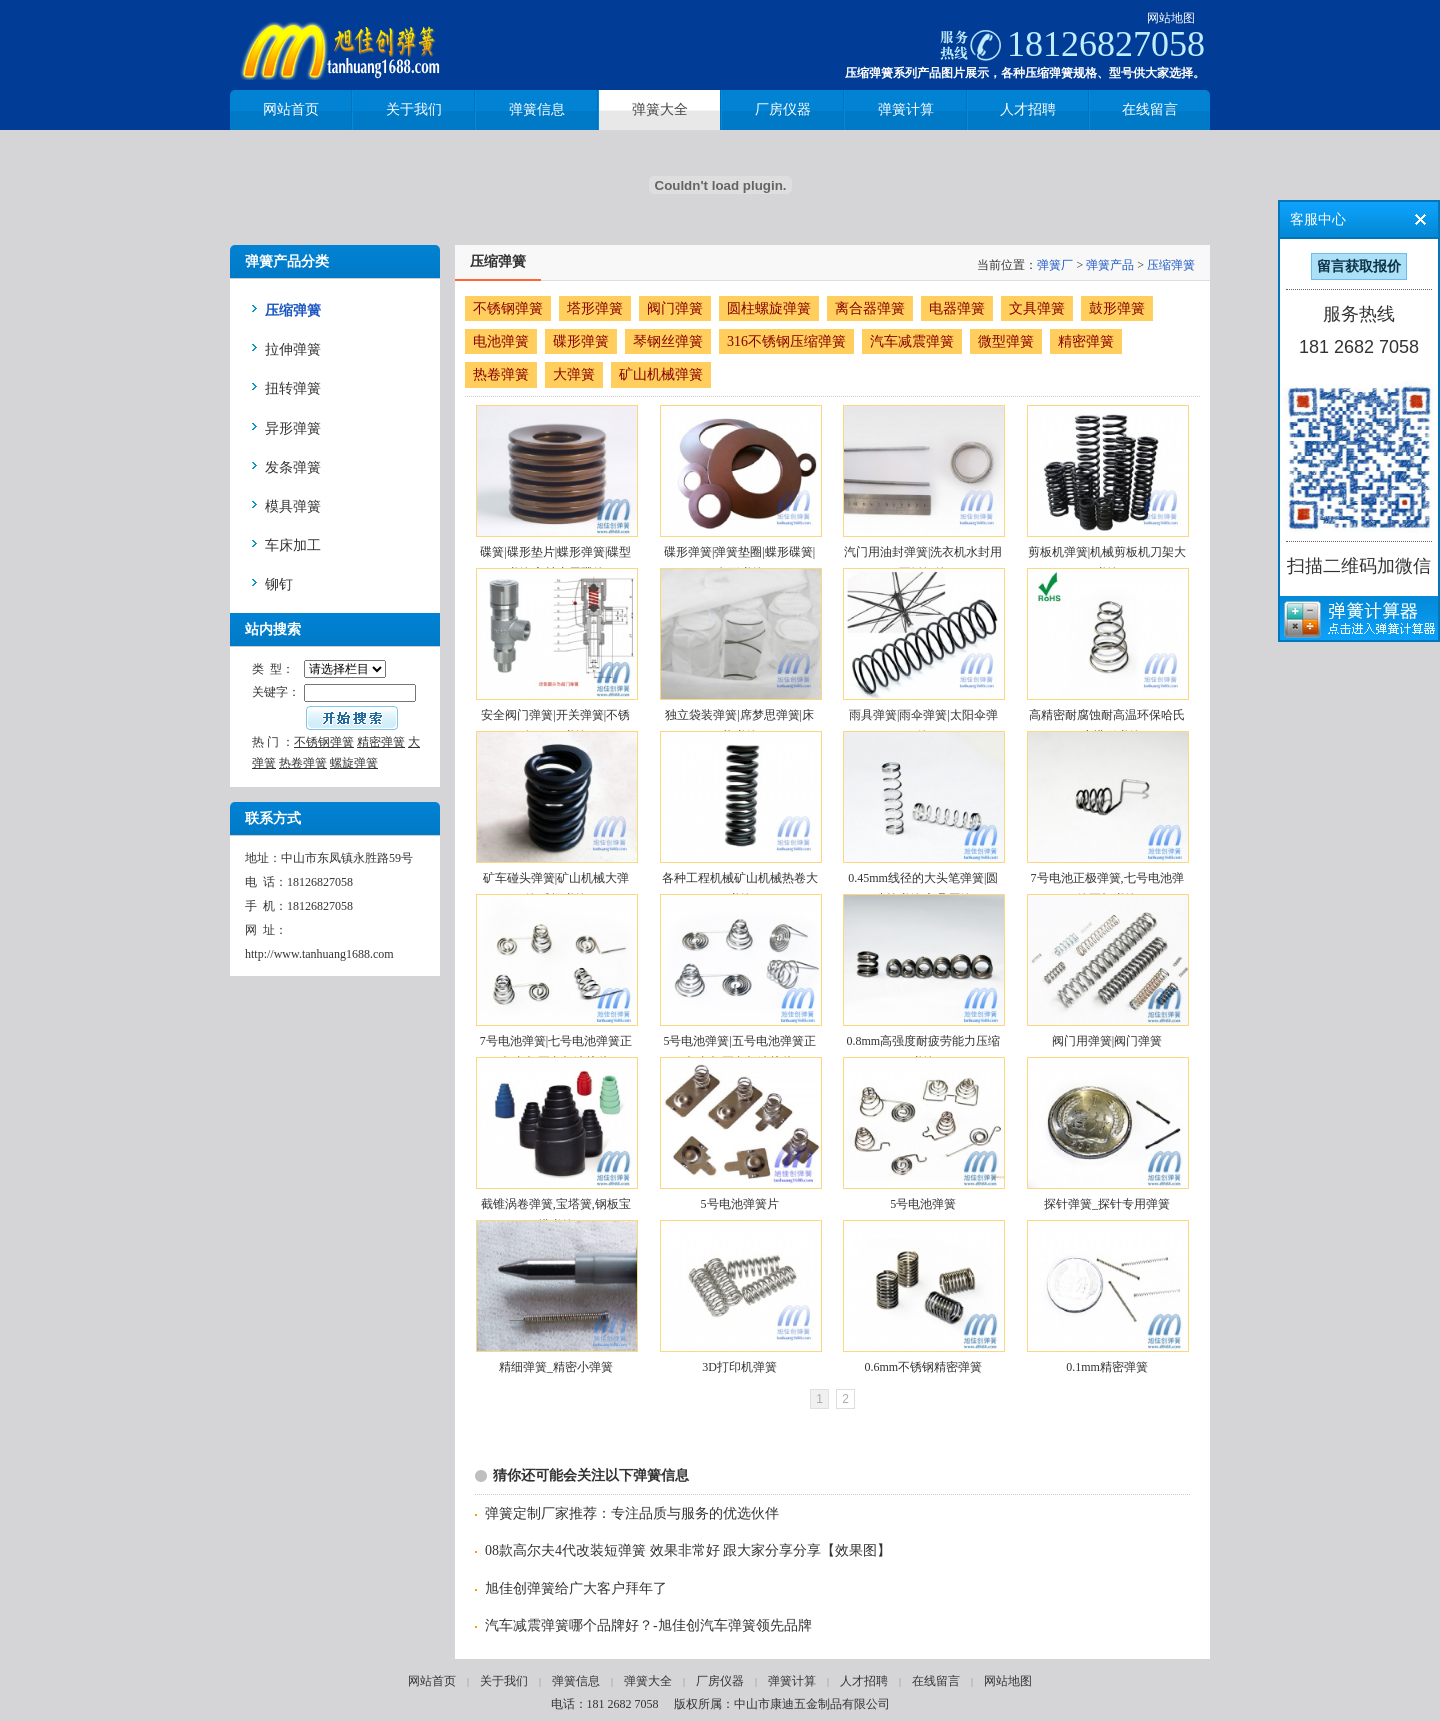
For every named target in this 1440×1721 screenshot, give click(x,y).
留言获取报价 (1359, 266)
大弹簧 (574, 374)
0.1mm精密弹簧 (1107, 1367)
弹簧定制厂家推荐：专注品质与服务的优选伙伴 (632, 1513)
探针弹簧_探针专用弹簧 (1107, 1204)
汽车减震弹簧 (912, 341)
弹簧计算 (792, 1681)
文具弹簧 (1037, 308)
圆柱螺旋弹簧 (769, 308)
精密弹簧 (381, 742)
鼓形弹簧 (1117, 308)
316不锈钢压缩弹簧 (786, 341)
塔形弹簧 (595, 308)
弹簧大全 (648, 1681)
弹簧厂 (1055, 265)
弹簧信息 (576, 1681)
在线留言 (936, 1681)
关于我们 (504, 1681)
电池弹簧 (501, 341)
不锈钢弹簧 (324, 742)
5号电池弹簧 (923, 1204)
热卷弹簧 (303, 763)
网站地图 (1171, 18)
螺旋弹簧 (354, 763)
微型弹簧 (1006, 341)
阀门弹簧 (675, 308)
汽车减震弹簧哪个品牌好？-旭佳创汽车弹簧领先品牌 (648, 1625)
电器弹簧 (957, 308)
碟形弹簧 (581, 341)
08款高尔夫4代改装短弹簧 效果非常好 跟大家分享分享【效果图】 (688, 1550)
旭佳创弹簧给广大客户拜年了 (576, 1588)
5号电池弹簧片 (740, 1204)
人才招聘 (864, 1681)
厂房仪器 (720, 1681)
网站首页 (432, 1681)
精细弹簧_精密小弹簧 (556, 1367)
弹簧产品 (1110, 265)
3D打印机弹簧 (739, 1367)
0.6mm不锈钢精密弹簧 (923, 1367)
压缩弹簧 (1171, 265)
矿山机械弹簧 (661, 374)
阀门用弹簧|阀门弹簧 (1107, 1041)
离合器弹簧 (870, 308)
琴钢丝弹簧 (668, 341)
